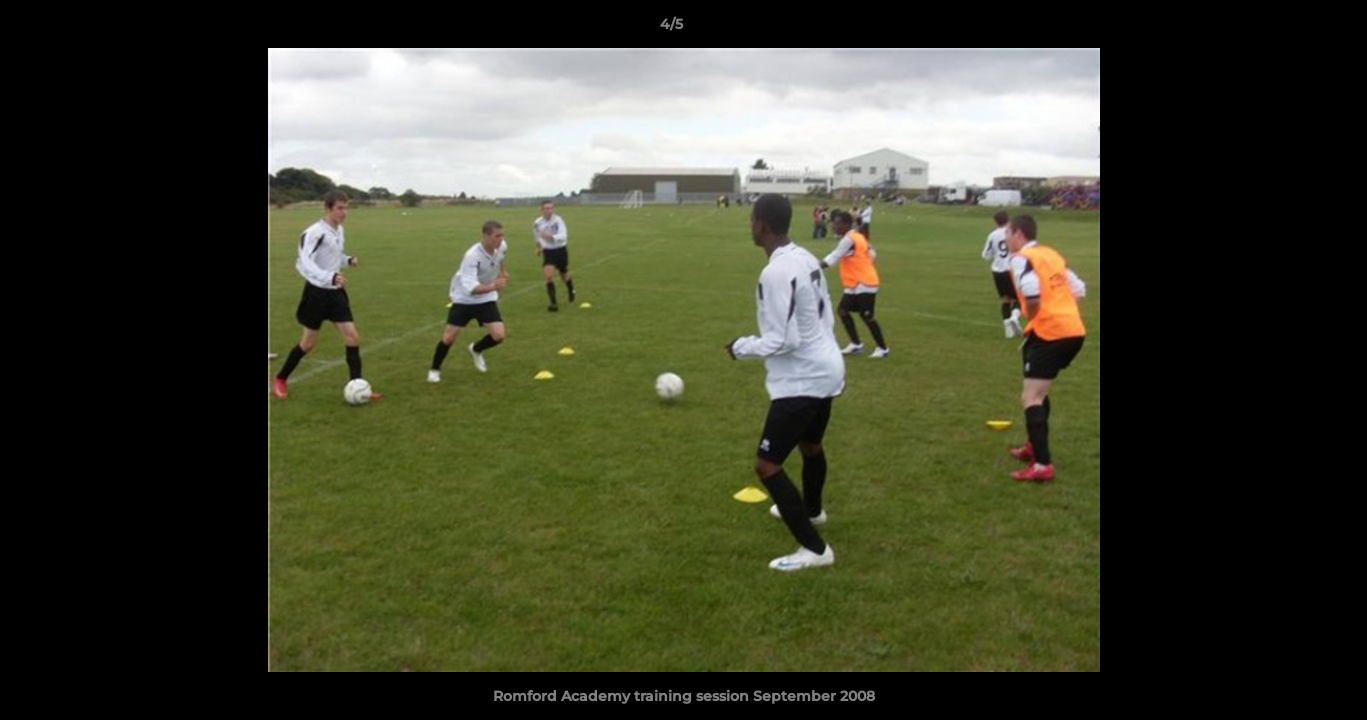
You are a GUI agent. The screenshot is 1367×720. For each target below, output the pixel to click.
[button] (1283, 29)
